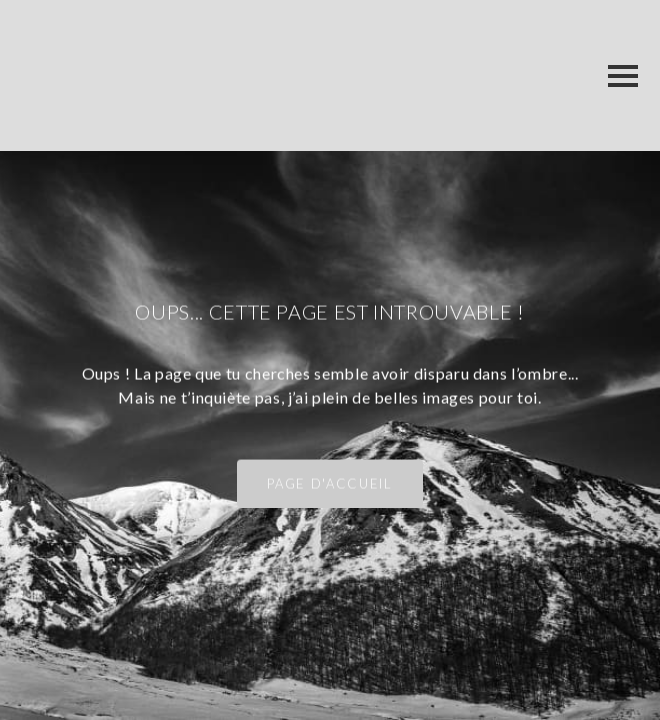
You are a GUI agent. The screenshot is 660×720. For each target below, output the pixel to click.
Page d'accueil (329, 484)
